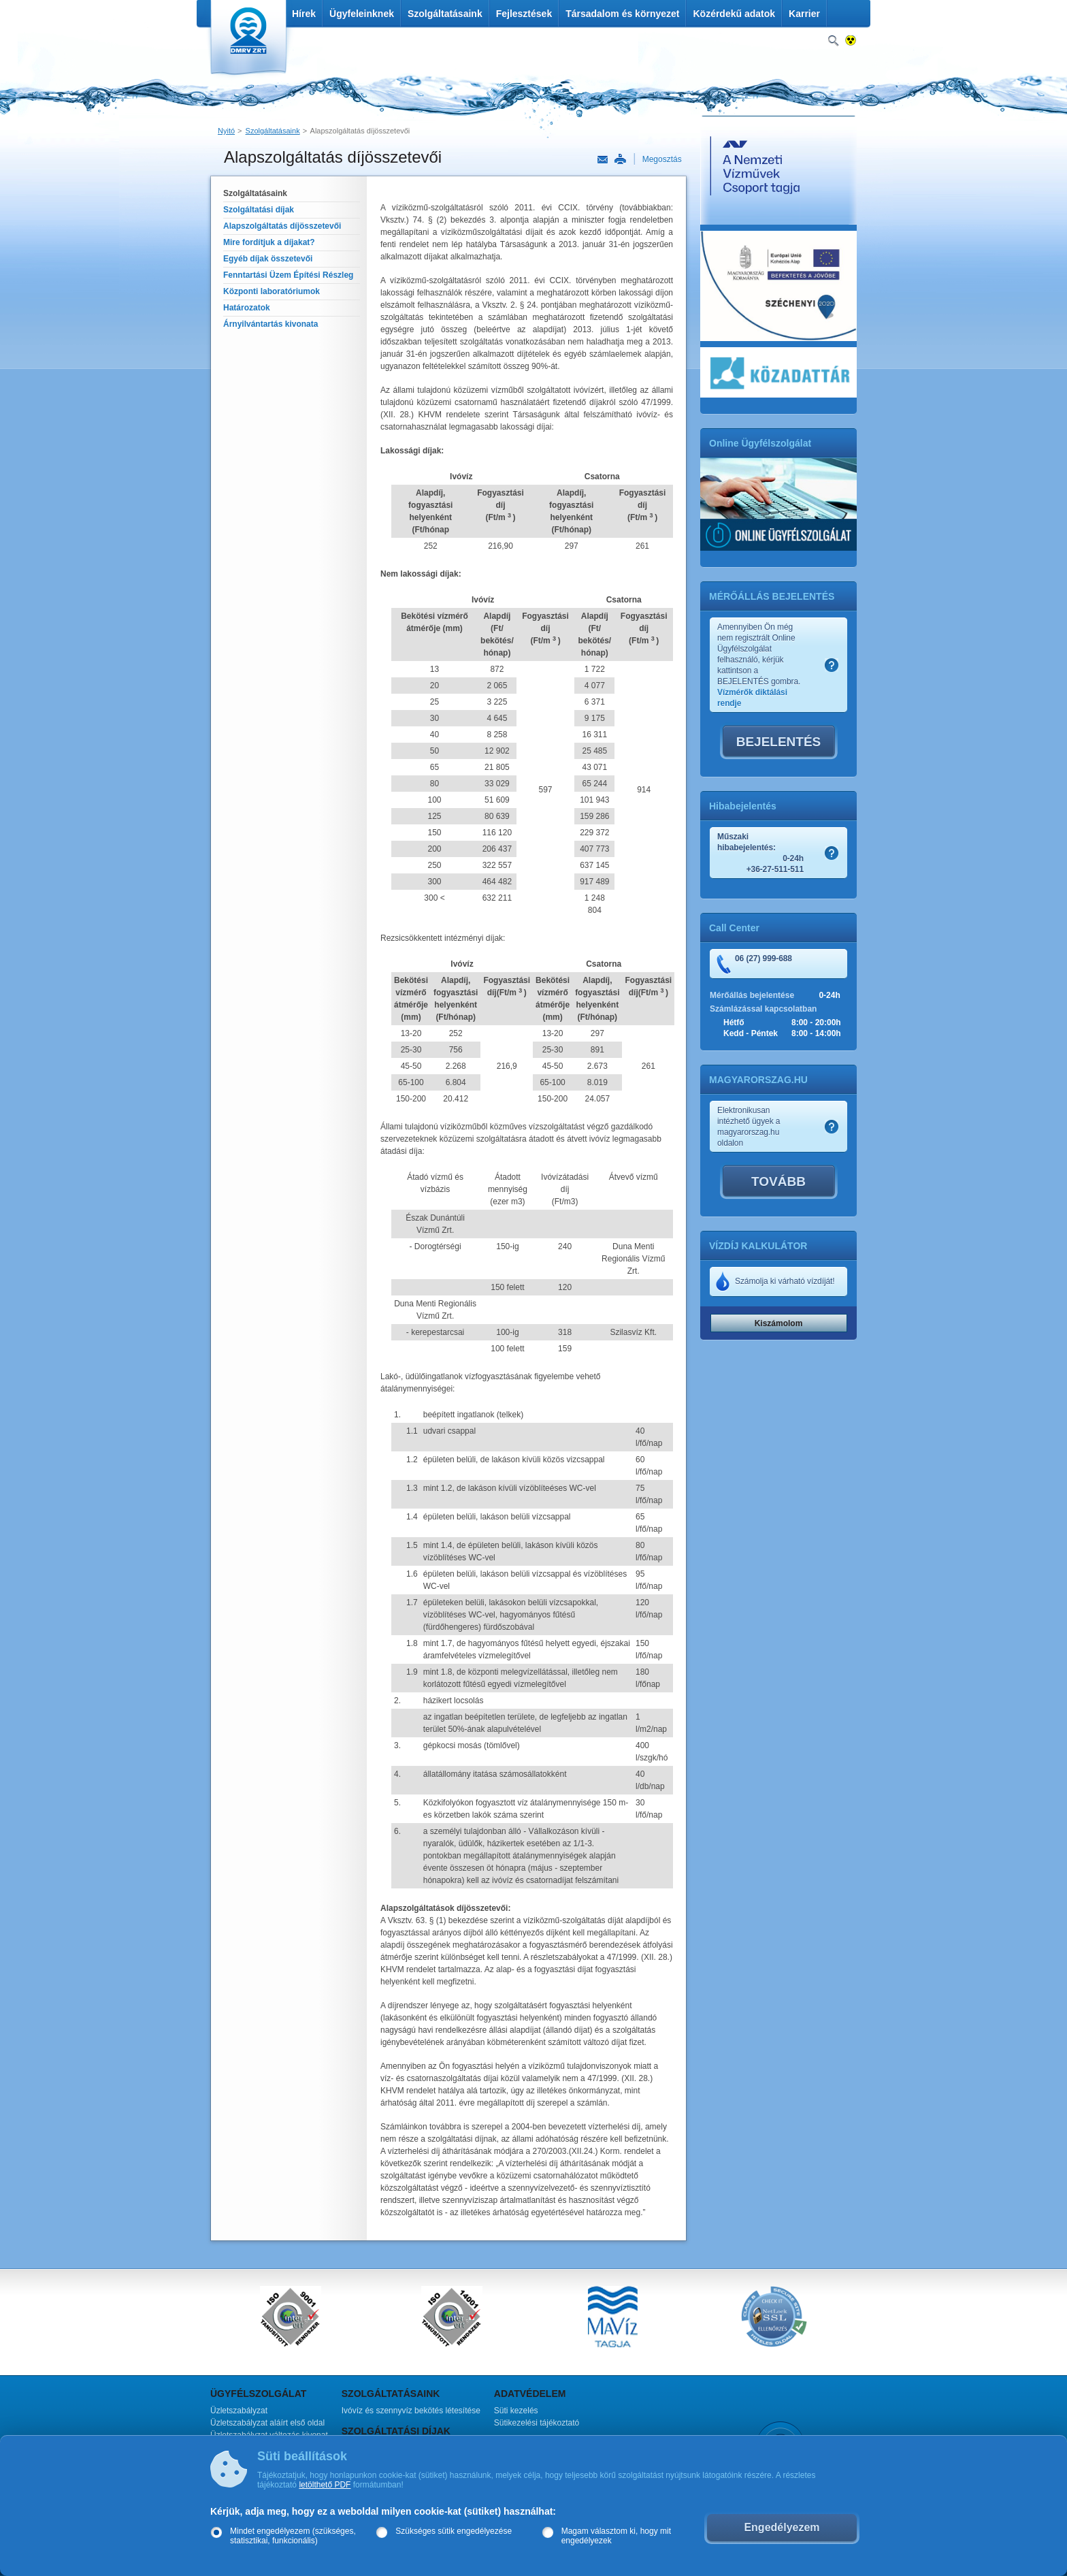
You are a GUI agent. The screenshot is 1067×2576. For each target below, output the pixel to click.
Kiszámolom (779, 1323)
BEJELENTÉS (778, 742)
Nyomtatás (620, 159)
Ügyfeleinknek (361, 13)
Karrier (804, 13)
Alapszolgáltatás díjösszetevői (360, 131)
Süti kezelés (516, 2410)
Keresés (833, 41)
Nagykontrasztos (851, 41)
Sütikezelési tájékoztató (536, 2423)
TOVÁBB (778, 1181)
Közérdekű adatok (734, 13)
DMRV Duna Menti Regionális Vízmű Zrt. (247, 40)
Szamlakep (831, 665)
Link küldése (602, 160)
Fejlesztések (524, 13)
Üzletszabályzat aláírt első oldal (267, 2423)
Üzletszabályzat (238, 2410)
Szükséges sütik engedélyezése (453, 2531)
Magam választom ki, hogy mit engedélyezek (616, 2535)
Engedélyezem (781, 2527)
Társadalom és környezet (622, 13)
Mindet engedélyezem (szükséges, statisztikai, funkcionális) (293, 2535)
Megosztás (662, 159)
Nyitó (226, 131)
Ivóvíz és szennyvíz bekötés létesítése (411, 2410)
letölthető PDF (324, 2485)
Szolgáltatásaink (445, 13)
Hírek (304, 13)
